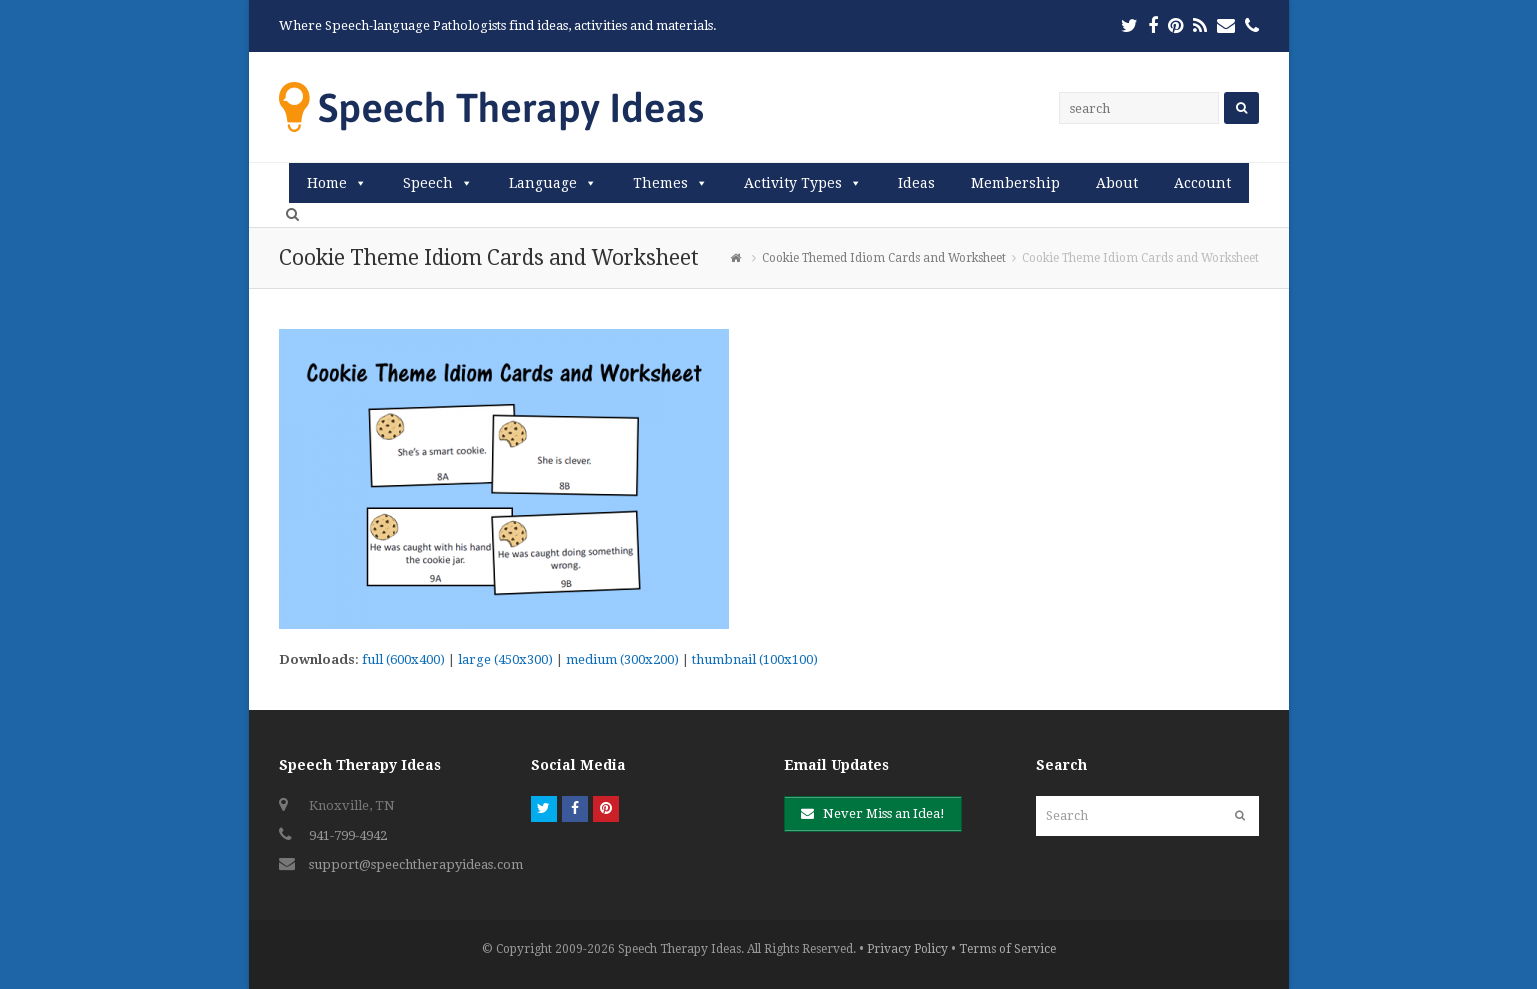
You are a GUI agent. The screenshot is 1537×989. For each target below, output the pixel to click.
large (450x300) (505, 659)
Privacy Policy (907, 949)
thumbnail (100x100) (755, 659)
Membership (1015, 183)
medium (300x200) (622, 659)
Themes (660, 183)
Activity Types (793, 183)
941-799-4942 (348, 835)
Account (1202, 183)
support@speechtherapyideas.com (416, 864)
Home (327, 183)
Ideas (916, 183)
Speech (428, 183)
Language (543, 183)
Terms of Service (1007, 949)
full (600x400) (403, 659)
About (1117, 183)
